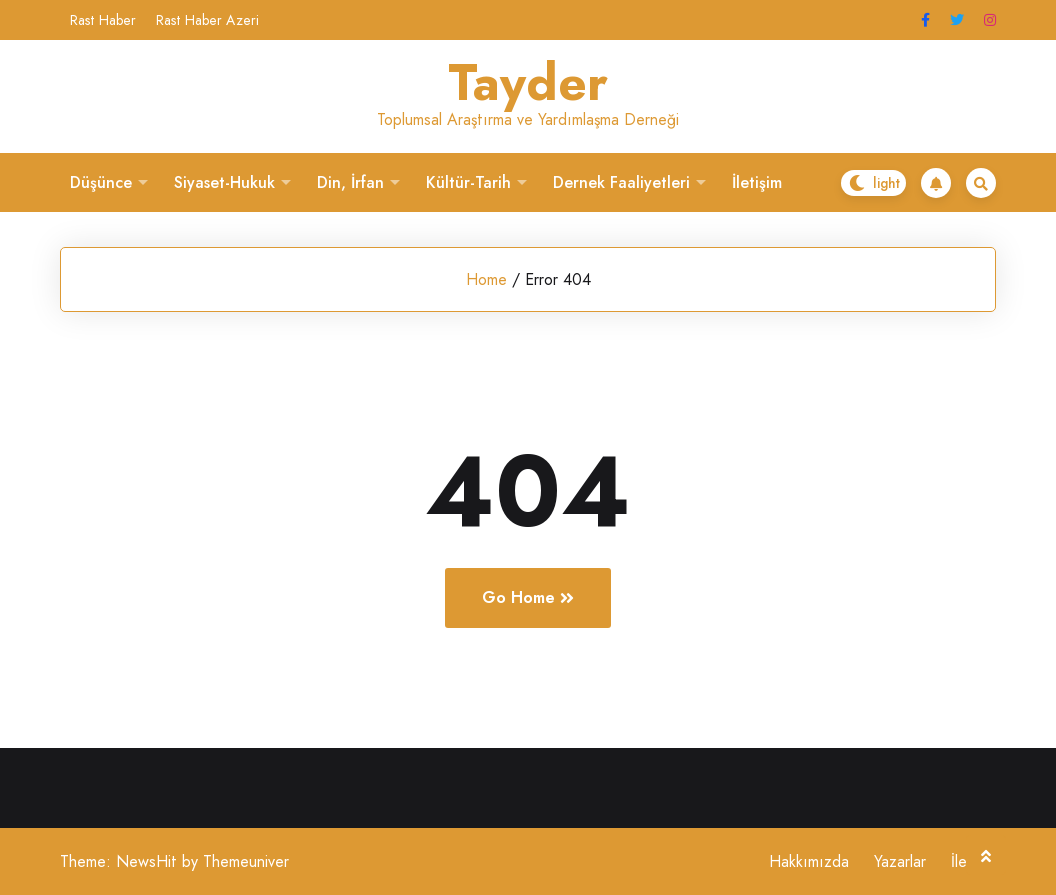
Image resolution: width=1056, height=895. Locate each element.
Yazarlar (900, 861)
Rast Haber (103, 20)
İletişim (757, 182)
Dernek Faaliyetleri (621, 182)
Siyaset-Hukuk (224, 182)
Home (486, 279)
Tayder (528, 83)
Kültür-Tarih (468, 182)
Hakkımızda (809, 861)
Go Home (528, 597)
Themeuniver (246, 861)
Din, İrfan (350, 182)
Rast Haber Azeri (207, 20)
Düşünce (101, 182)
